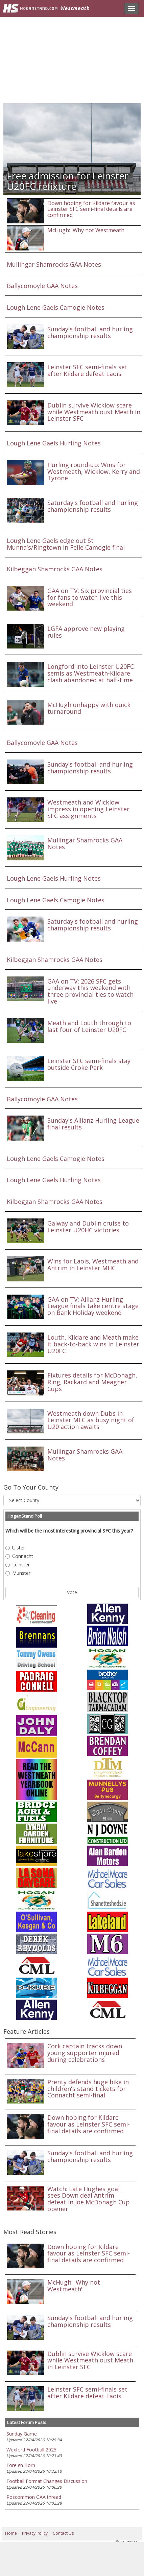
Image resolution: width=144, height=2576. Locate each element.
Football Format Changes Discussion (46, 2481)
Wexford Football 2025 (31, 2449)
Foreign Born (20, 2465)
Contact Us (63, 2533)
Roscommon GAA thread (33, 2497)
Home (11, 2533)
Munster (17, 1573)
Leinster (17, 1564)
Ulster (15, 1547)
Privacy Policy (35, 2533)
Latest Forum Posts (26, 2422)
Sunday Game (21, 2433)
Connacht (19, 1556)
